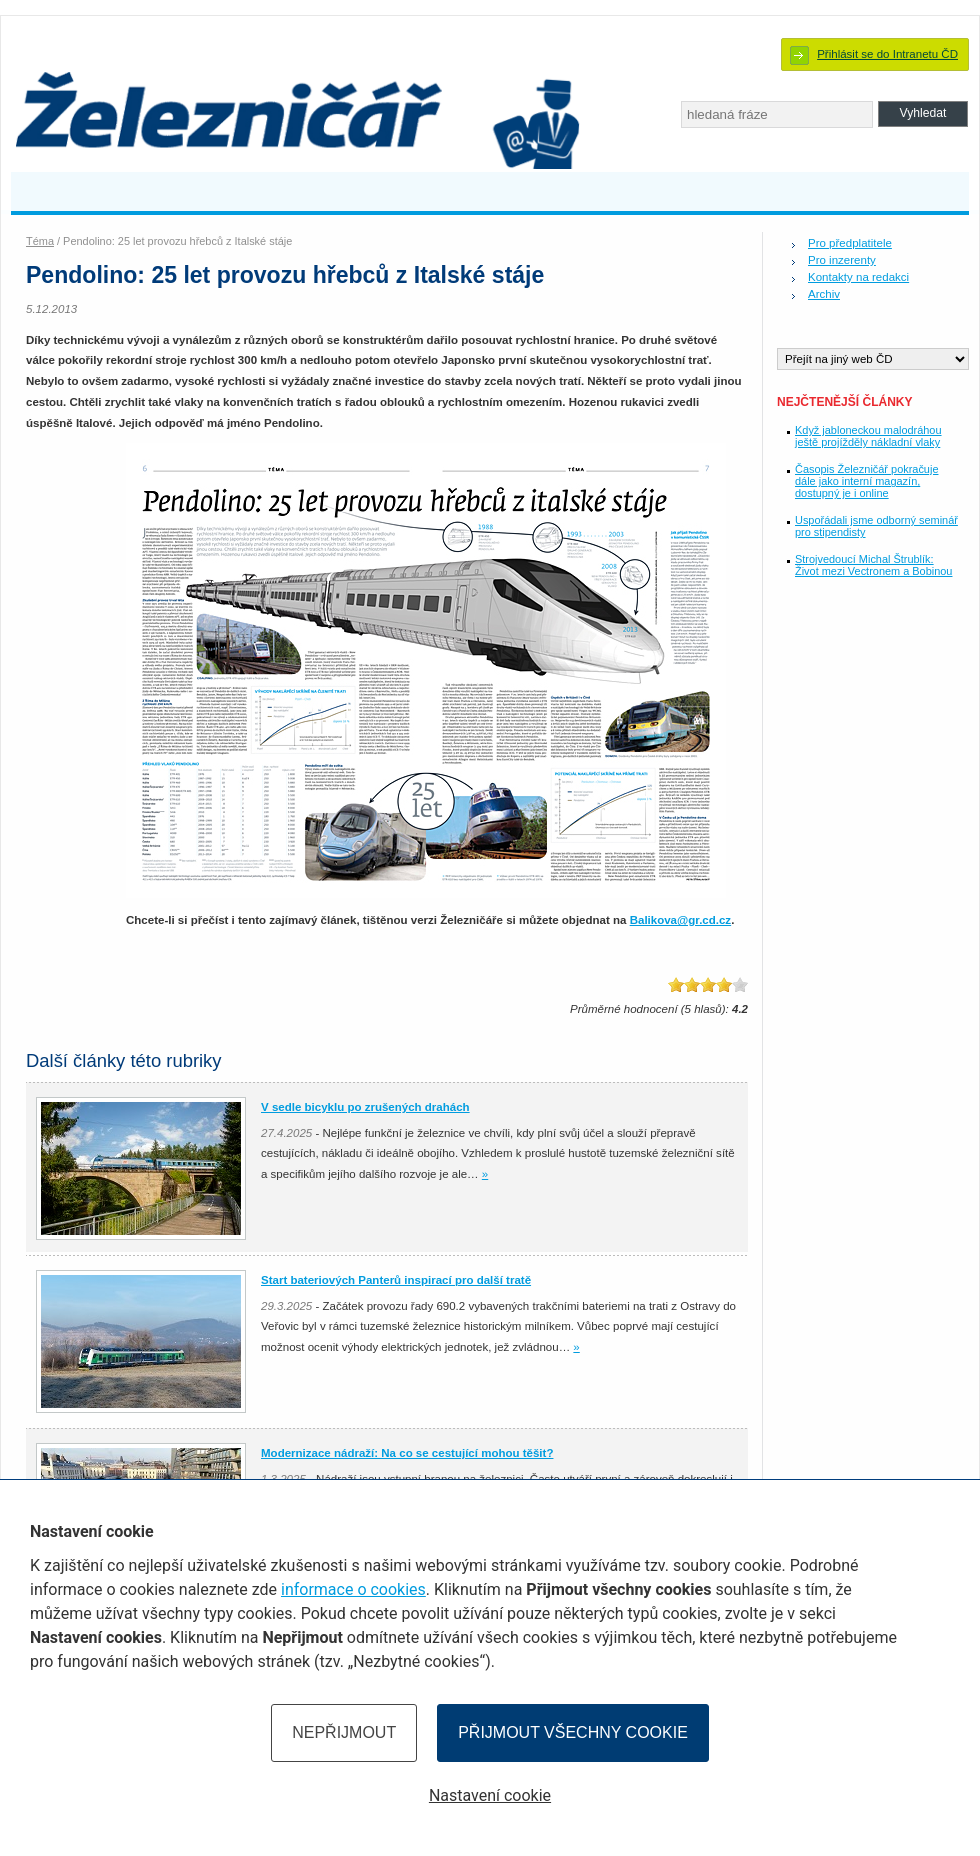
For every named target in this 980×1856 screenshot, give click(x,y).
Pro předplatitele (850, 243)
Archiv (824, 294)
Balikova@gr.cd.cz (680, 920)
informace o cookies (353, 1589)
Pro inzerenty (842, 260)
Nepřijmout (344, 1732)
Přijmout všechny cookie (573, 1732)
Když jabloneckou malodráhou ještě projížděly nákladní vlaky (868, 436)
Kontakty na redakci (858, 277)
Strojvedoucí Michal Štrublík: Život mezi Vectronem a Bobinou (873, 565)
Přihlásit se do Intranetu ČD (887, 54)
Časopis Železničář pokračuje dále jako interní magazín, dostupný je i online (866, 481)
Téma (40, 241)
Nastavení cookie (490, 1795)
